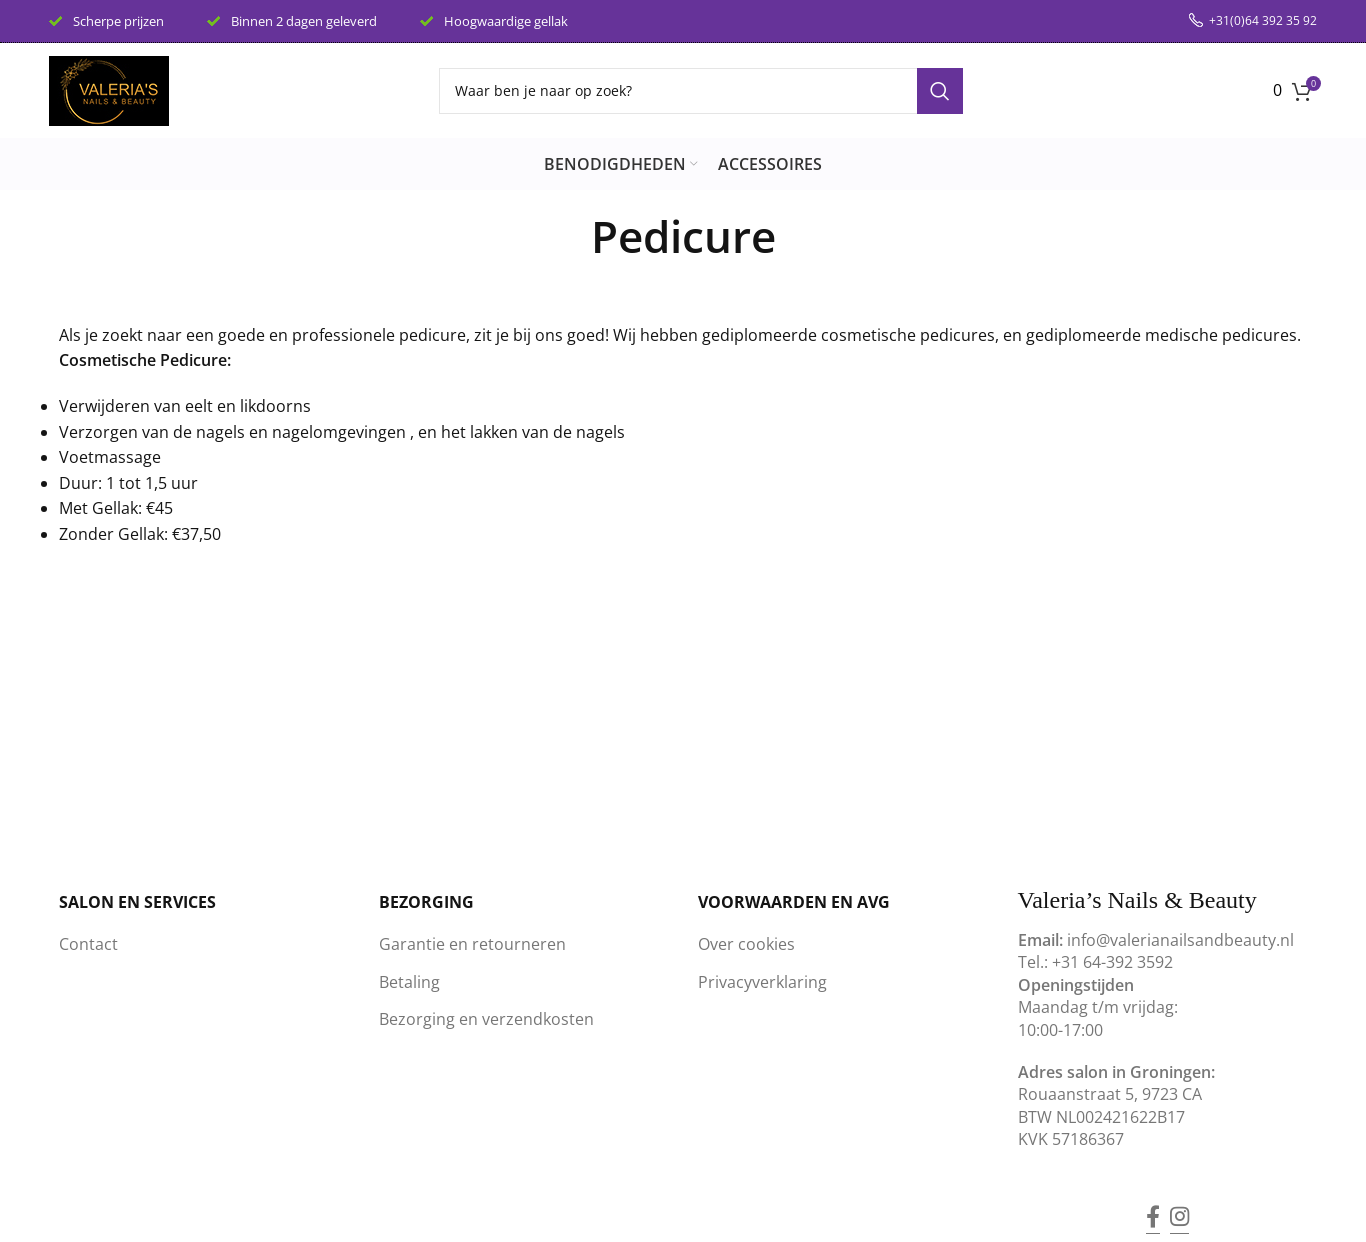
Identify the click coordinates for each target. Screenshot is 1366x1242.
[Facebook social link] (1153, 1203)
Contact (88, 944)
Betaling (409, 982)
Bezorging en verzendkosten (486, 1019)
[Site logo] (109, 89)
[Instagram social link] (1179, 1203)
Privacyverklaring (762, 982)
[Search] (701, 91)
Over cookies (746, 944)
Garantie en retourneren (472, 944)
